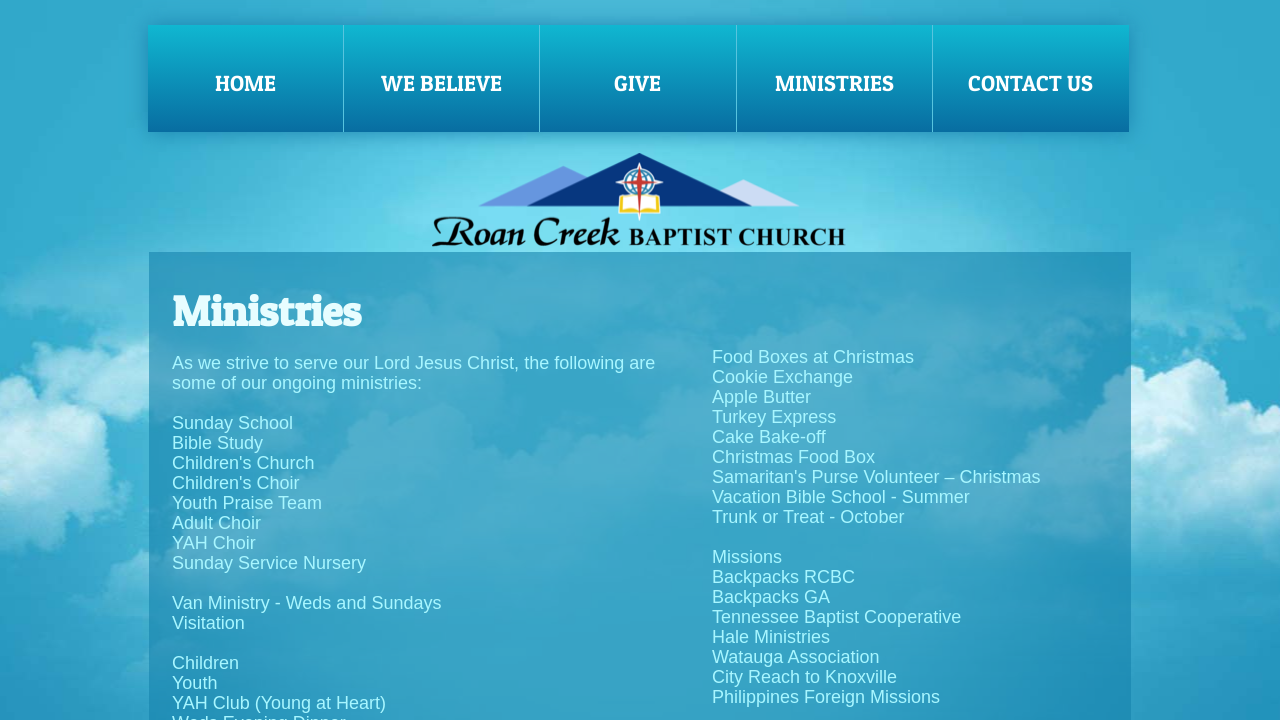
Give (637, 83)
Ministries (834, 83)
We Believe (441, 83)
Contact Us (1030, 83)
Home (245, 83)
